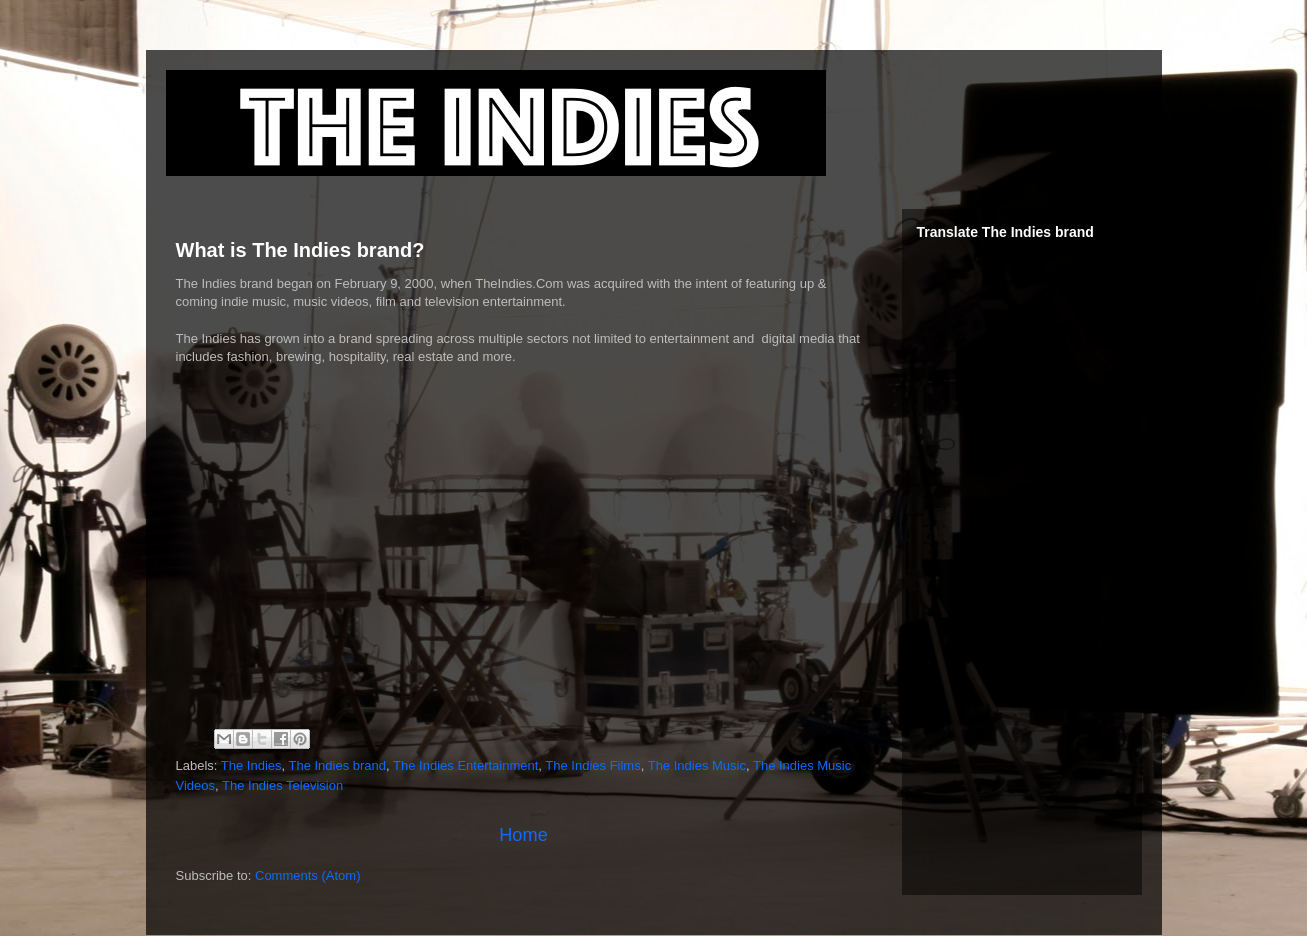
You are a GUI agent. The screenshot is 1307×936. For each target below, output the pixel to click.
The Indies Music (697, 765)
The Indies (251, 765)
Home (523, 835)
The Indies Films (592, 765)
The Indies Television (282, 785)
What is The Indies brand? (300, 250)
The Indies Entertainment (465, 765)
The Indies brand (338, 765)
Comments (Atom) (307, 875)
